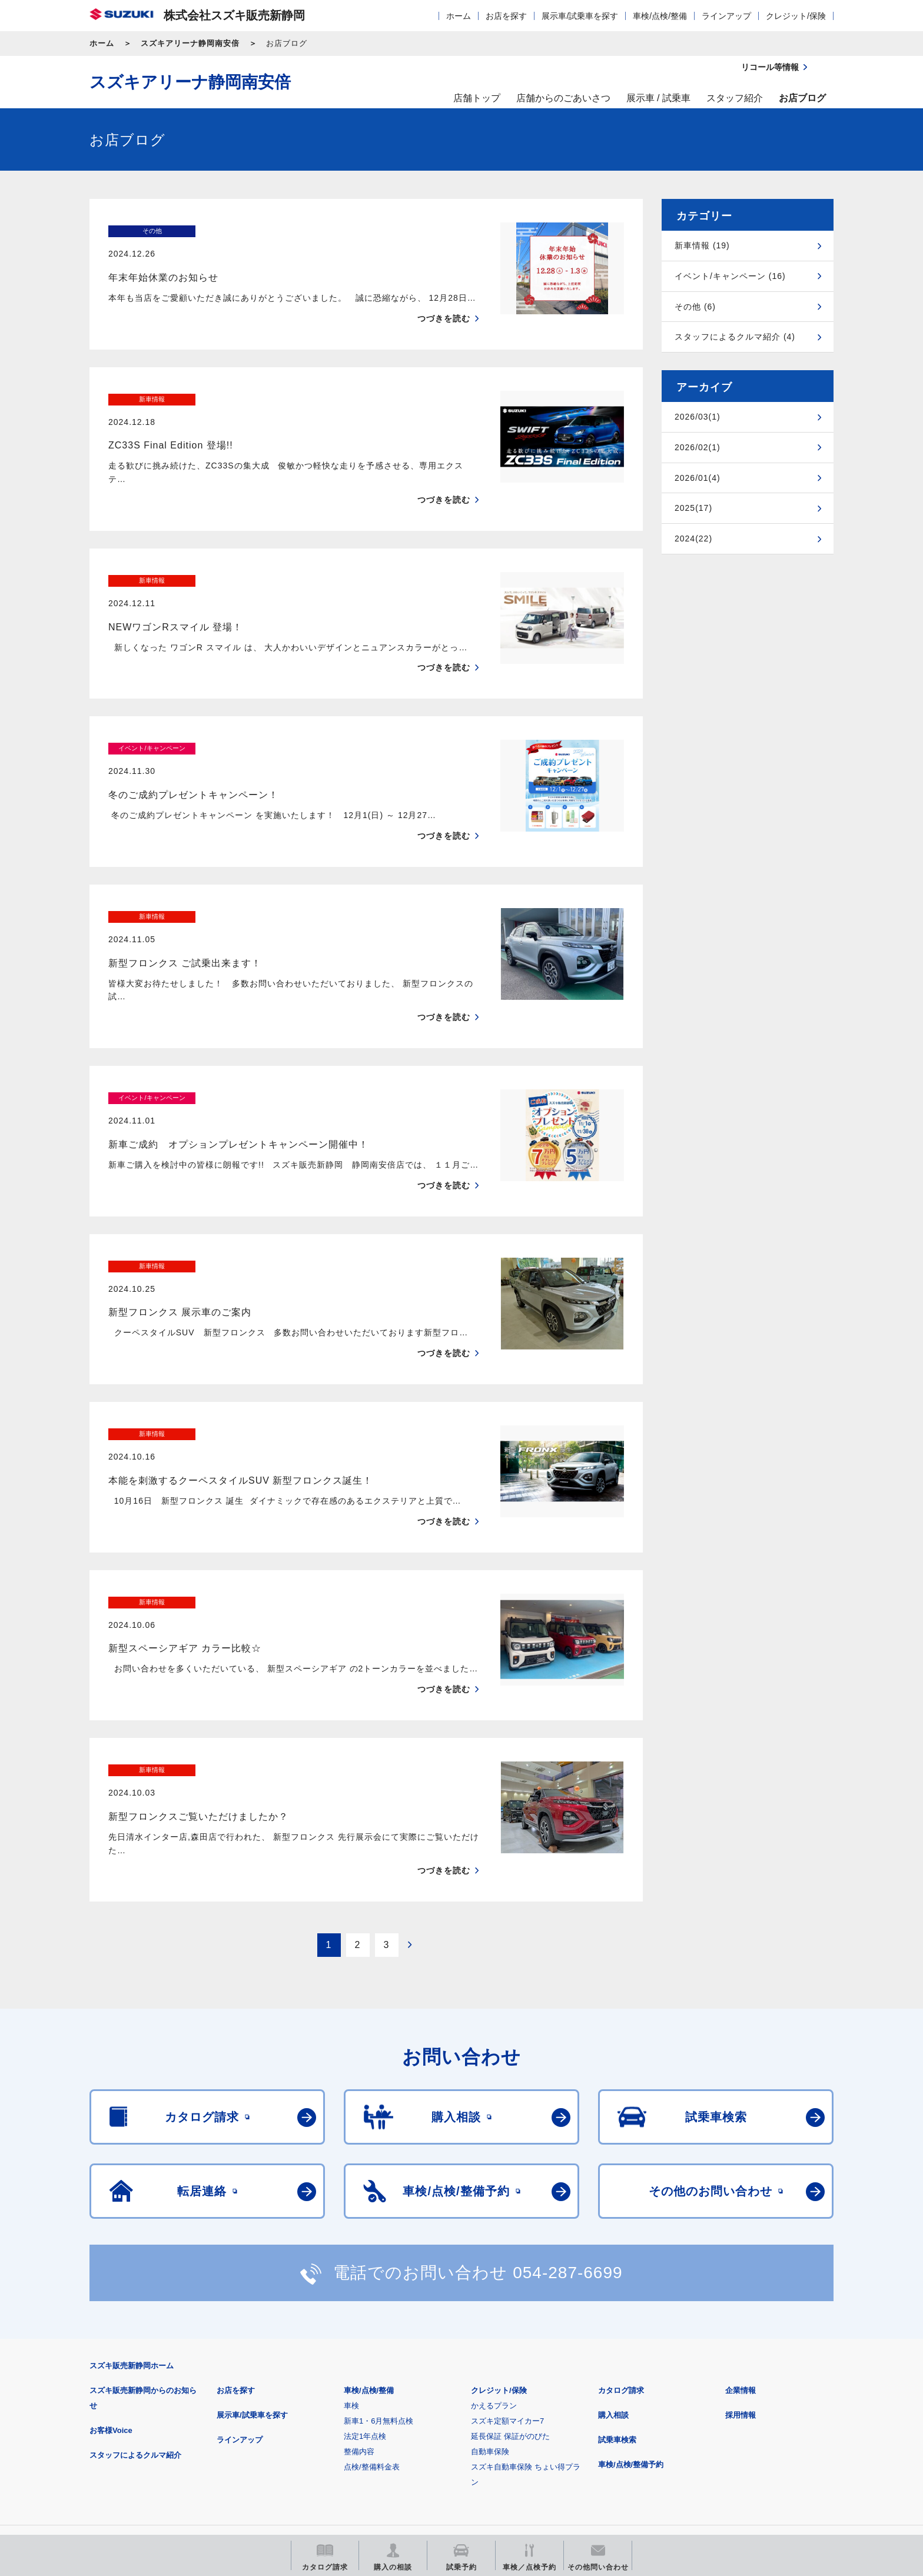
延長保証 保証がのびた (510, 2287)
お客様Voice (110, 2281)
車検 (351, 2256)
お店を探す (506, 16)
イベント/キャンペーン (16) (730, 276)
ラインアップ (726, 16)
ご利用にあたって (226, 2390)
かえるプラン (494, 2256)
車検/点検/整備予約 (630, 2315)
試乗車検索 (617, 2290)
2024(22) (693, 538)
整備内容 (359, 2302)
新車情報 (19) (702, 245)
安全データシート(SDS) (130, 2390)
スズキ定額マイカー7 (507, 2272)
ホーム (458, 16)
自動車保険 (490, 2302)
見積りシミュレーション (297, 2449)
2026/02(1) (698, 447)
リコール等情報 (590, 2449)
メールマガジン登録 (444, 2449)
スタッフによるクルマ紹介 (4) (735, 336)
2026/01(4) (698, 478)
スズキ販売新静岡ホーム (131, 2216)
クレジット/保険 (796, 16)
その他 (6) (695, 306)
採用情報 (740, 2266)
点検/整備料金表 (372, 2318)
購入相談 (613, 2266)
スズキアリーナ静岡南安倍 (190, 43)
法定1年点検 (365, 2287)
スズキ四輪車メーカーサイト (151, 2449)
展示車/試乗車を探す (580, 16)
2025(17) (693, 508)
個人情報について (312, 2390)
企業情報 (740, 2241)
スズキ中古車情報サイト (737, 2449)
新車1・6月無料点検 (378, 2272)
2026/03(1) (698, 416)
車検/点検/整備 (660, 16)
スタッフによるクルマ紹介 (135, 2306)
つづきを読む (443, 295)
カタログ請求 (621, 2241)
